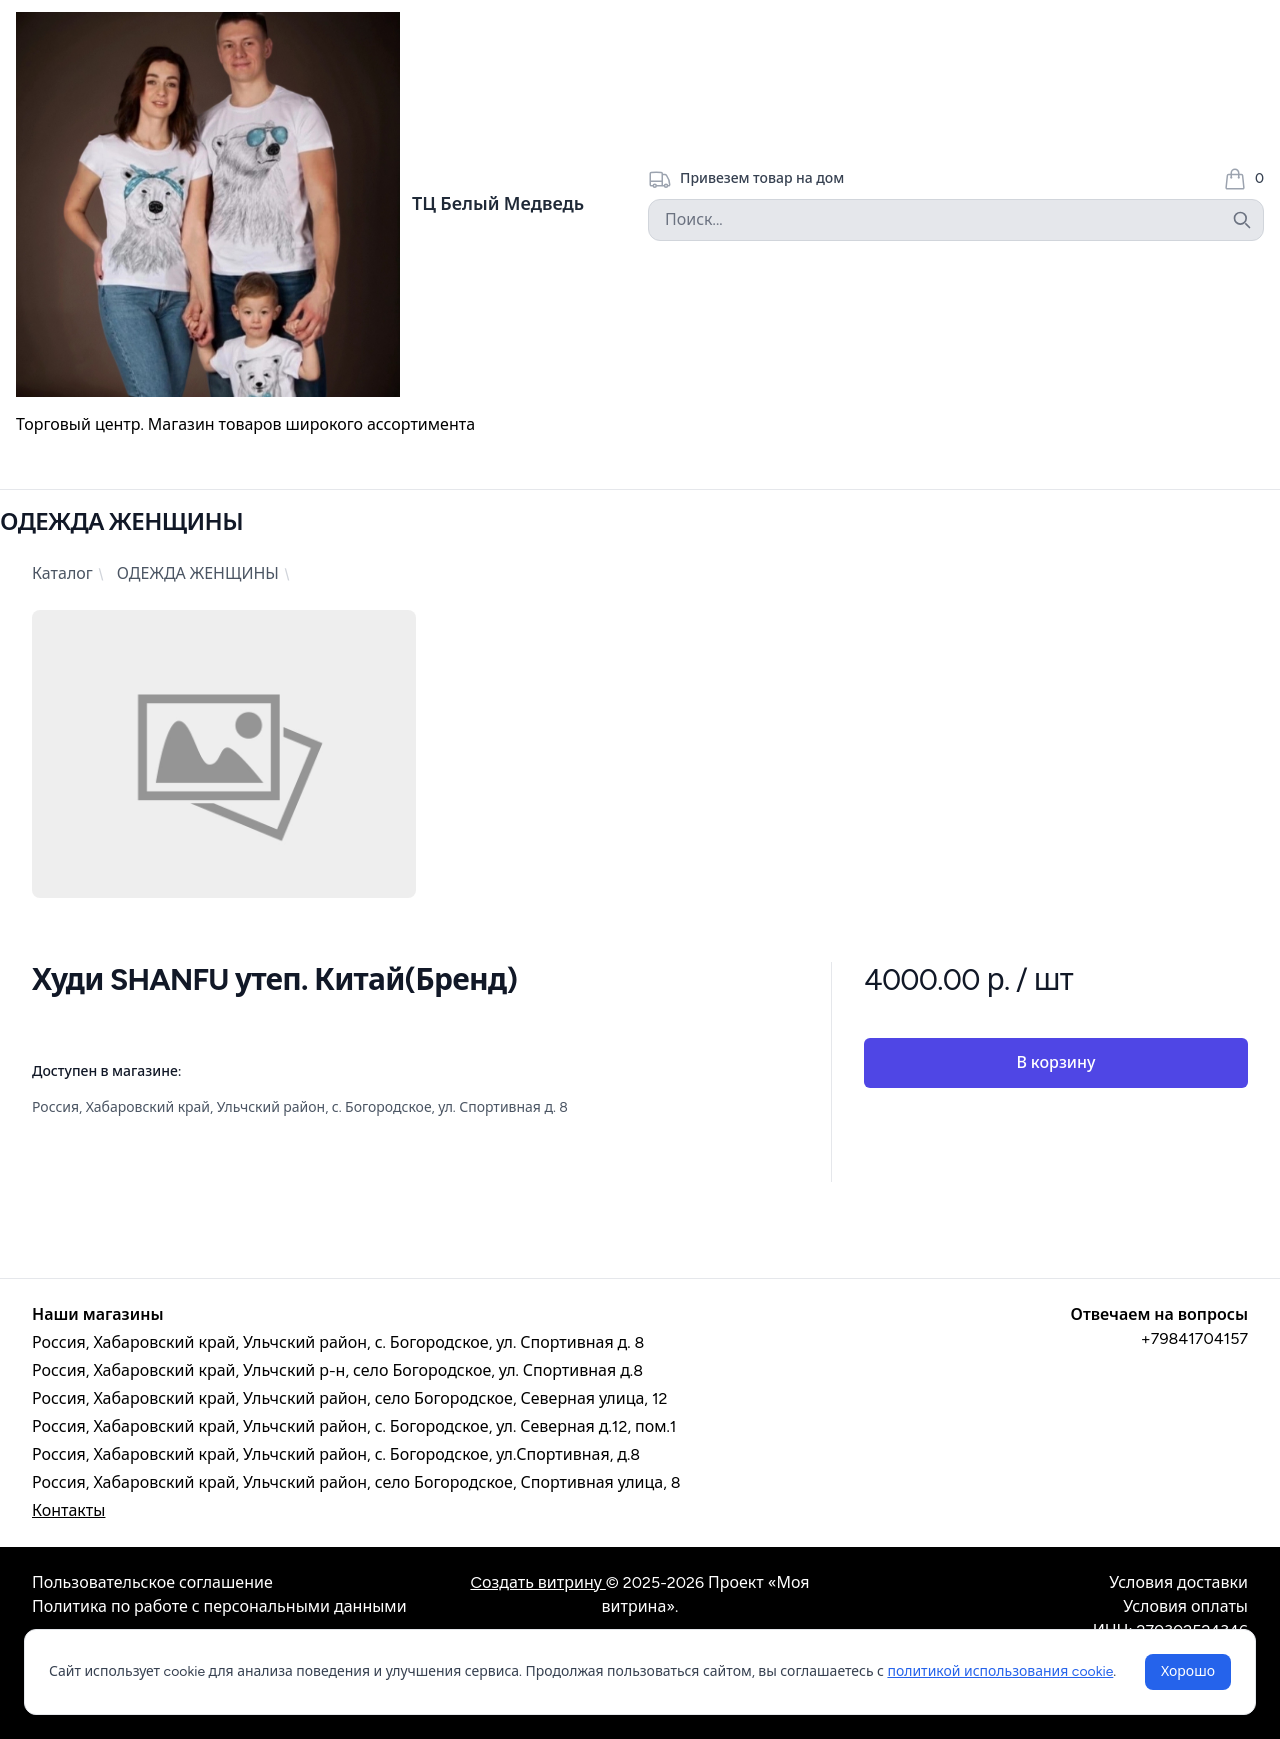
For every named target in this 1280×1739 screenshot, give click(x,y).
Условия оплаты (1185, 1606)
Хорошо (1188, 1671)
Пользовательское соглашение (152, 1582)
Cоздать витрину (537, 1582)
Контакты (68, 1510)
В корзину (1055, 1062)
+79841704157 (1194, 1338)
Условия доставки (1178, 1582)
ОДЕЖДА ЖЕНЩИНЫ (198, 573)
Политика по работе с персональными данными (219, 1606)
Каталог (62, 573)
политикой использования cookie (1000, 1671)
